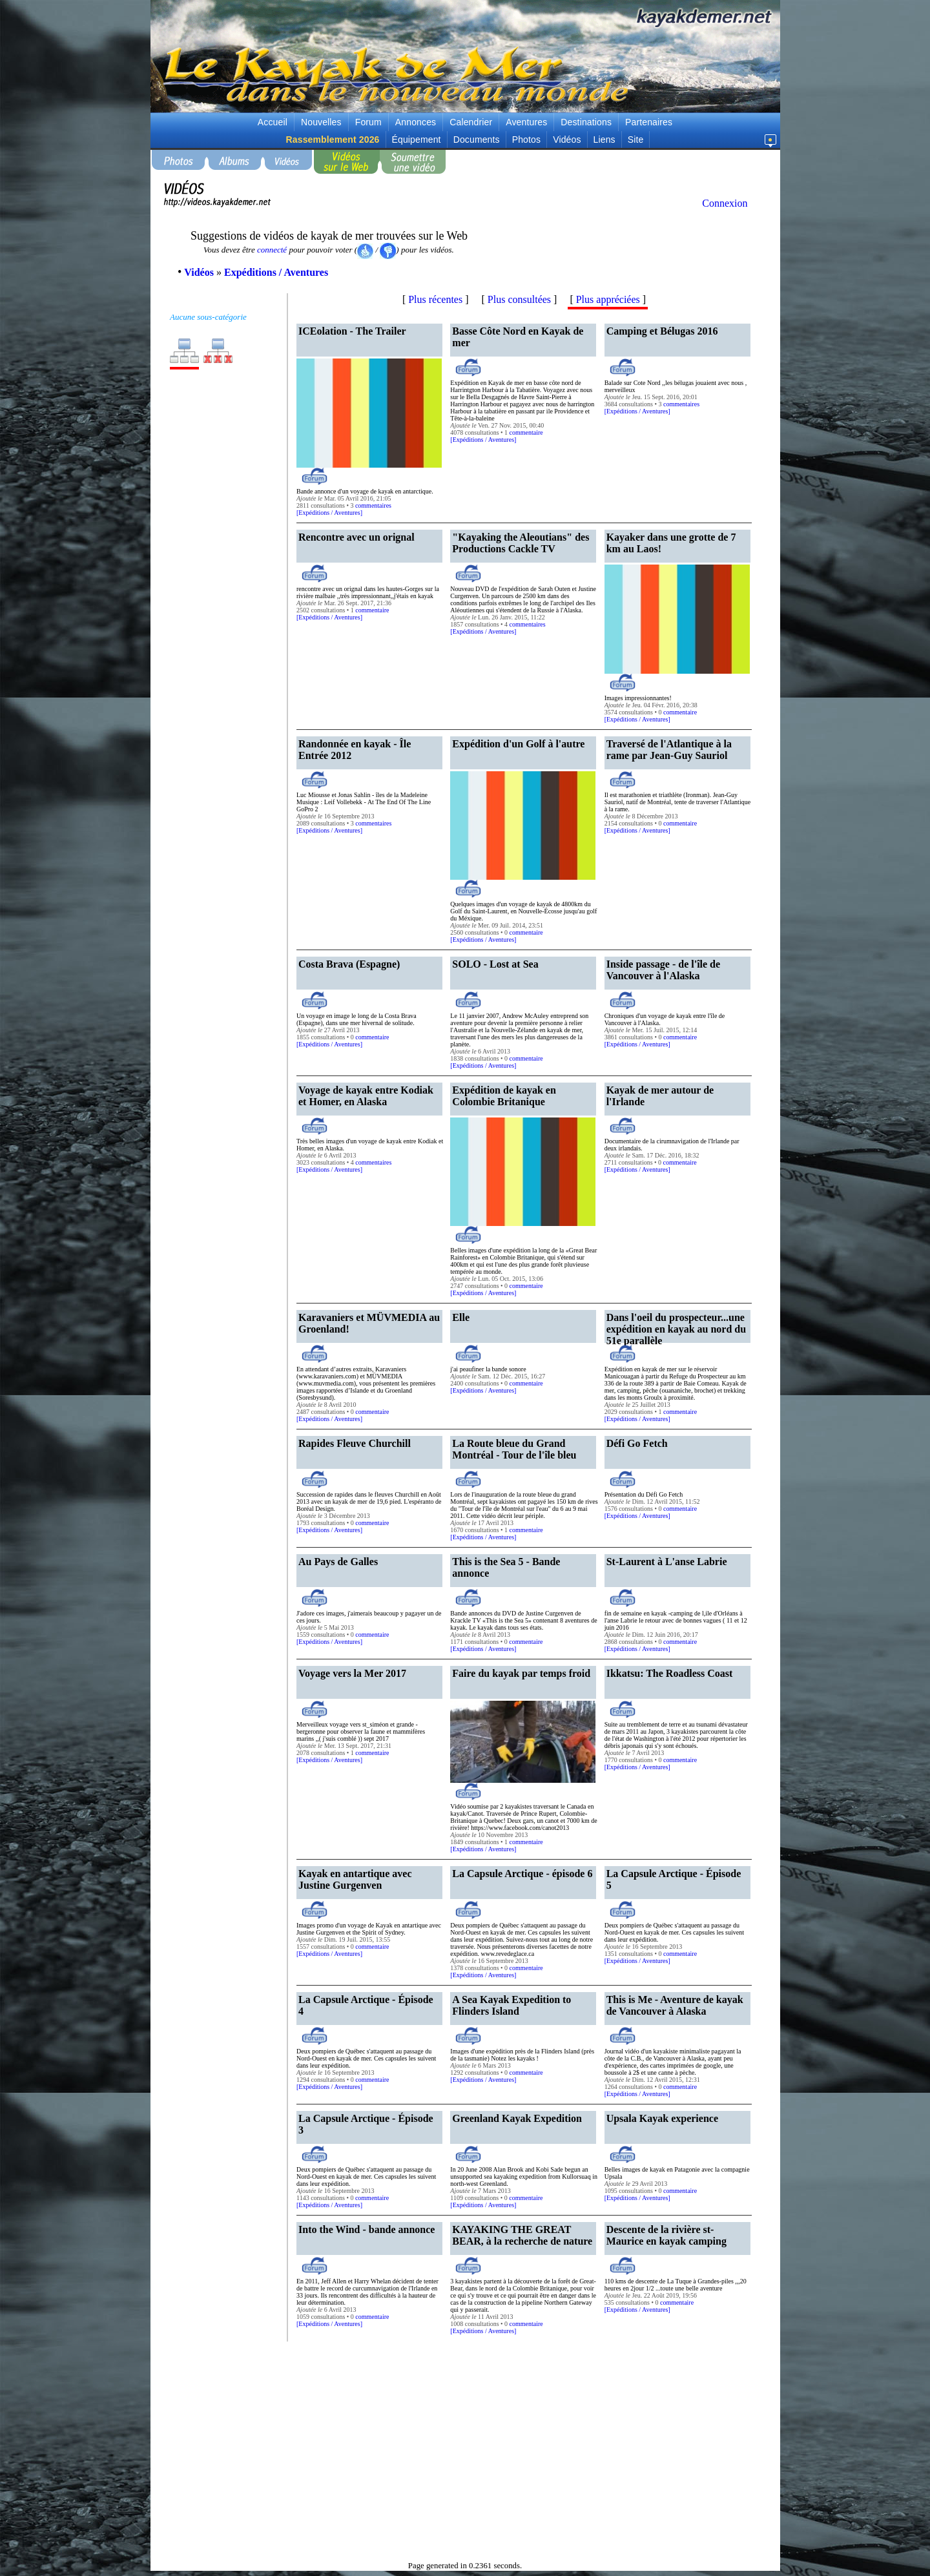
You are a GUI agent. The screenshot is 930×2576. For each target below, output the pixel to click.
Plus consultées (519, 299)
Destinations (586, 122)
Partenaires (648, 122)
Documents (476, 139)
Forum (368, 122)
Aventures (526, 122)
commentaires (373, 505)
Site (636, 139)
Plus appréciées (608, 299)
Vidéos (567, 139)
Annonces (415, 122)
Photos (526, 139)
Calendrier (471, 122)
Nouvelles (321, 122)
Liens (604, 139)
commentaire (526, 432)
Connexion (724, 203)
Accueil (272, 122)
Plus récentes (435, 299)
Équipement (416, 139)
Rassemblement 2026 (333, 139)
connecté (272, 249)
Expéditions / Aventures (329, 512)
